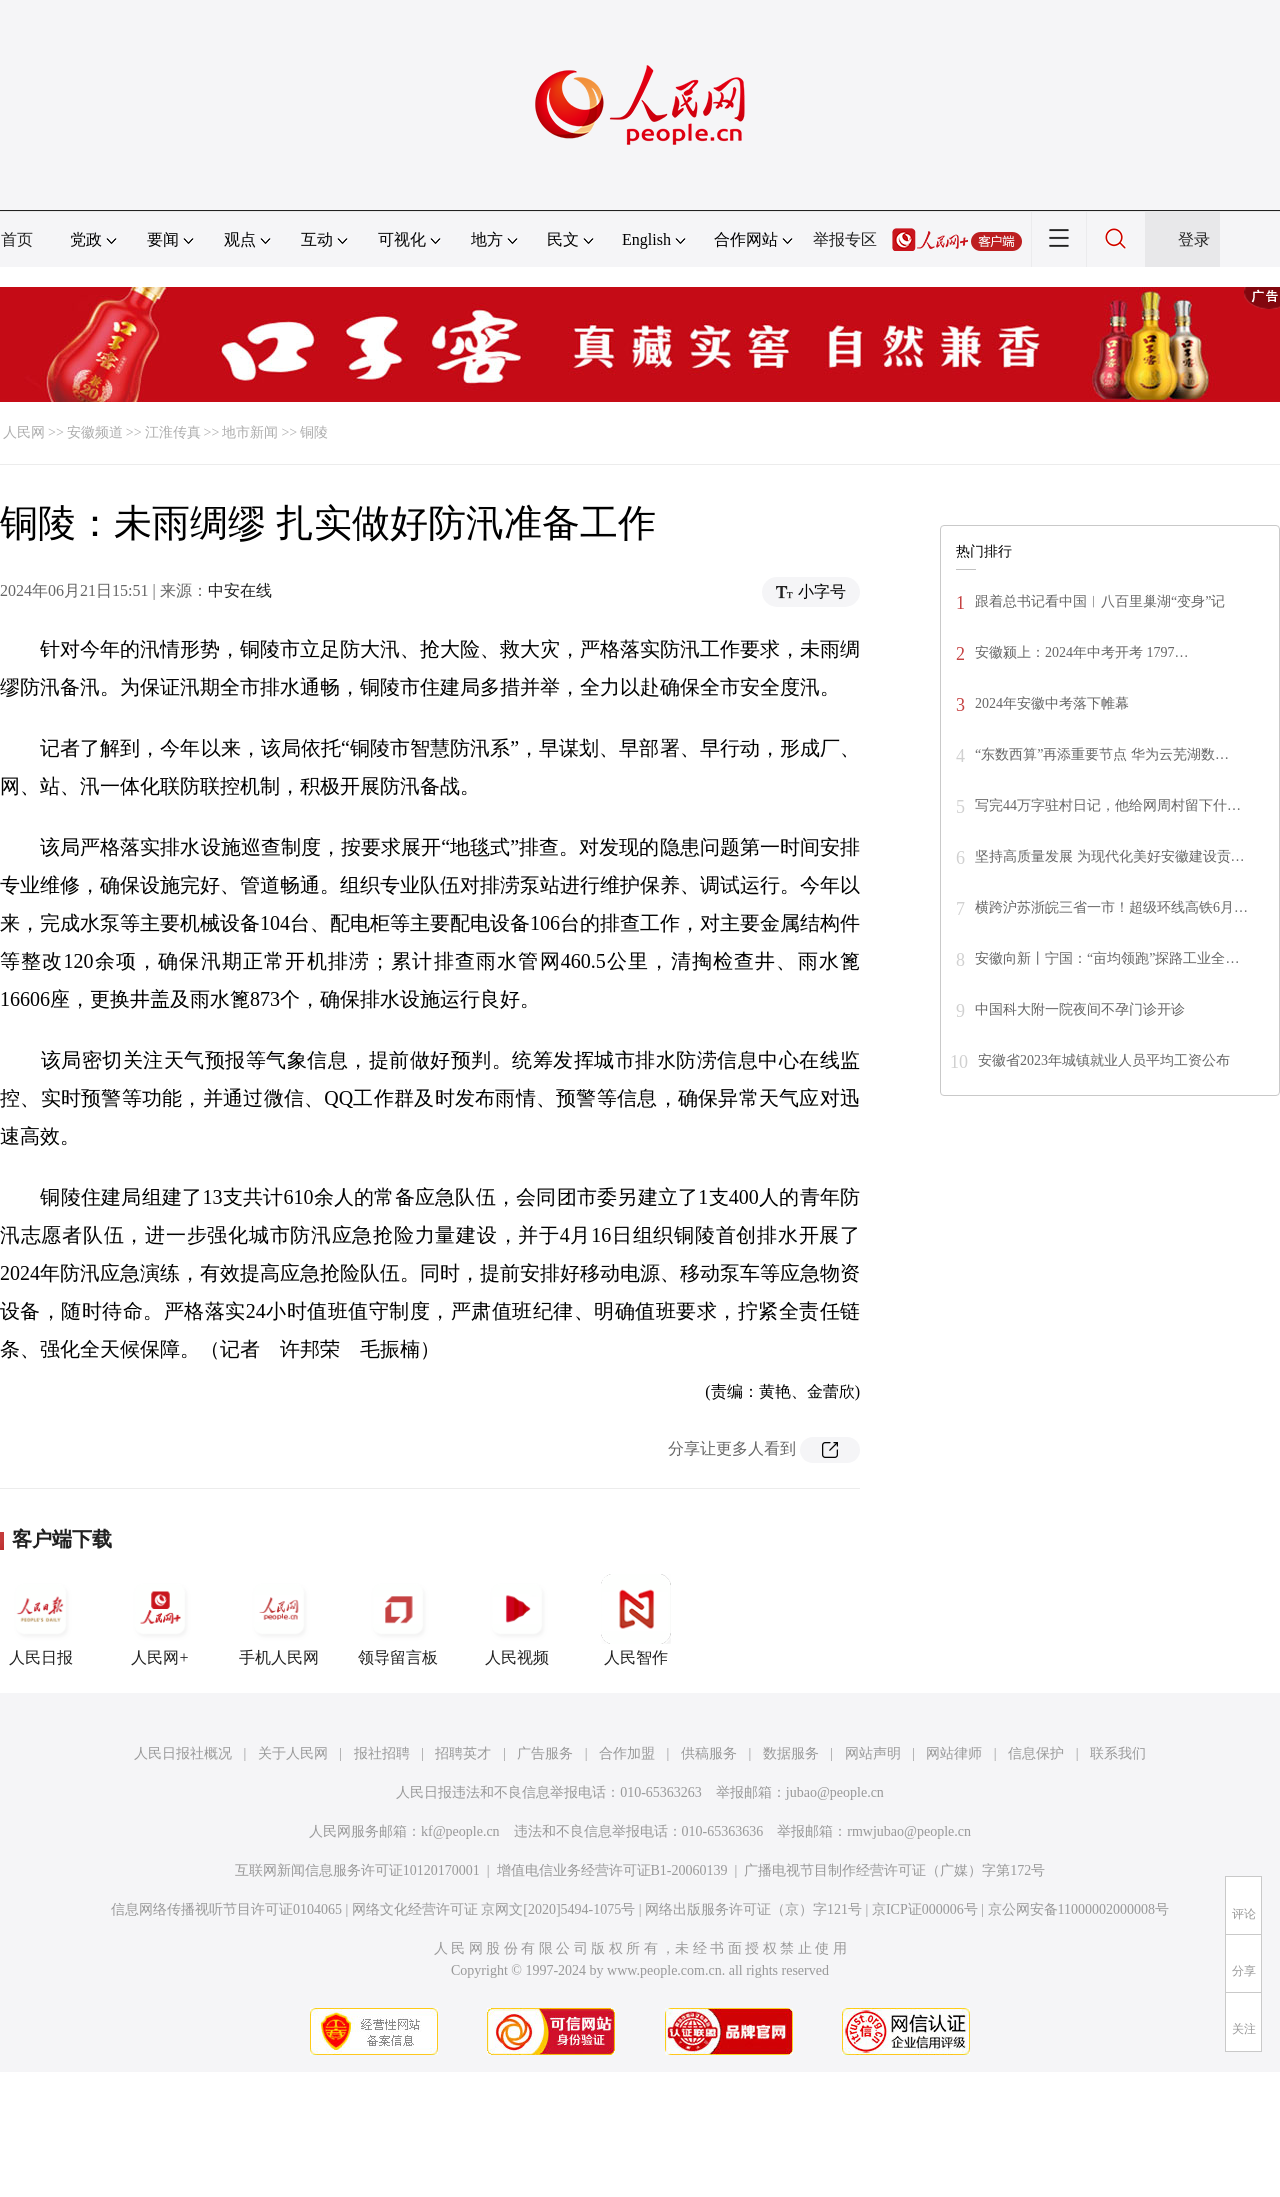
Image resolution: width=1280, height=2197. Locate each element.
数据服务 (791, 1753)
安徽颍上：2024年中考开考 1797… (1082, 652)
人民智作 (636, 1620)
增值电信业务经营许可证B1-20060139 (612, 1870)
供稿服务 (709, 1753)
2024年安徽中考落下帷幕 (1052, 703)
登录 (1194, 239)
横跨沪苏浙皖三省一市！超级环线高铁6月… (1111, 907)
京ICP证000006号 (925, 1909)
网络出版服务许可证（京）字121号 (753, 1909)
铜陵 (314, 432)
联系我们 (1118, 1753)
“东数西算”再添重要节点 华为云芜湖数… (1102, 754)
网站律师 (954, 1753)
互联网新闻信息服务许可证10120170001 (357, 1870)
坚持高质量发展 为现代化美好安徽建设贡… (1110, 856)
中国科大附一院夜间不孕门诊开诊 (1080, 1009)
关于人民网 (293, 1753)
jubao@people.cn (835, 1792)
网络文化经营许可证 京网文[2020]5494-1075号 (494, 1909)
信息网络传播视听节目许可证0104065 (226, 1909)
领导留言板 (398, 1620)
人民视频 (517, 1620)
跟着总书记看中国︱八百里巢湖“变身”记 (1100, 601)
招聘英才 (463, 1753)
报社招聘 (382, 1753)
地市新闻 (250, 432)
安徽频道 (95, 432)
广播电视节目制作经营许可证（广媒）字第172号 (894, 1870)
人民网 (24, 432)
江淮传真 (173, 432)
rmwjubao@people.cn (909, 1831)
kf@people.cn (460, 1831)
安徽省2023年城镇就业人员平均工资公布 (1104, 1060)
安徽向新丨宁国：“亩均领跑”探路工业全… (1107, 958)
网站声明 (873, 1753)
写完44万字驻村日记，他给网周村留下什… (1108, 805)
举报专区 (845, 239)
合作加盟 (627, 1753)
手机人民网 (279, 1620)
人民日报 (41, 1620)
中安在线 (240, 590)
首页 (17, 239)
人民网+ (160, 1620)
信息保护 (1036, 1753)
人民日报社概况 (183, 1753)
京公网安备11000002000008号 (1078, 1909)
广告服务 (545, 1753)
